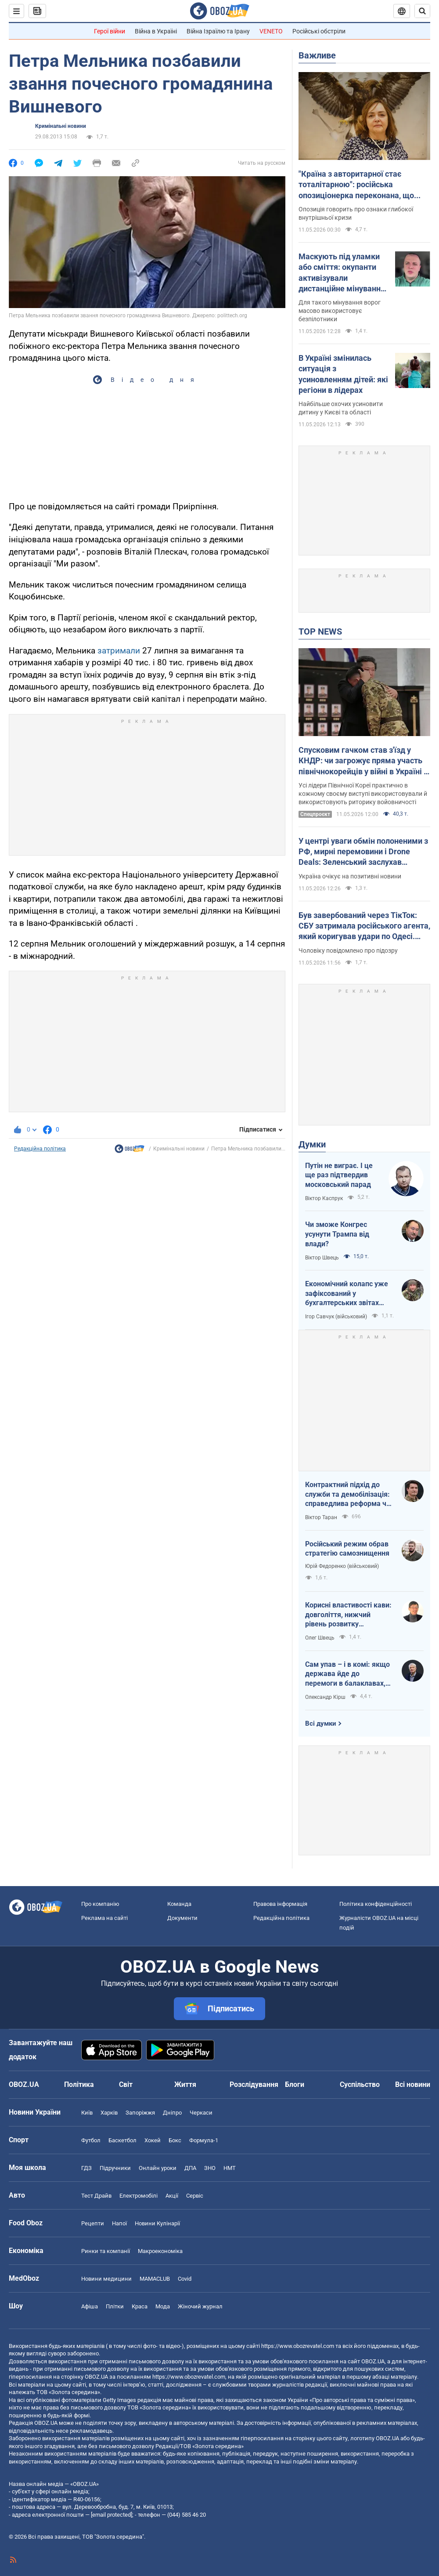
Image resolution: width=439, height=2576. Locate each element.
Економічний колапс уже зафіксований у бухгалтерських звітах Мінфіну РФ (346, 1294)
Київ (87, 2112)
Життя (185, 2084)
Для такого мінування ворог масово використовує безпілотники (340, 311)
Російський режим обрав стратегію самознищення (347, 1549)
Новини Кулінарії (157, 2223)
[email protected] (111, 2514)
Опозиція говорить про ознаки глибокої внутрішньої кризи (356, 213)
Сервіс (194, 2195)
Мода (162, 2306)
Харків (109, 2112)
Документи (182, 1918)
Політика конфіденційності (375, 1904)
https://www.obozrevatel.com (297, 2346)
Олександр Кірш (325, 1697)
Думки (312, 1144)
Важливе (317, 55)
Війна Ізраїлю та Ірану (218, 31)
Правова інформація (280, 1904)
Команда (179, 1904)
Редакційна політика (40, 1149)
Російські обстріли (318, 31)
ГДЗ (86, 2168)
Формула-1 (203, 2140)
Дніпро (172, 2112)
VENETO (271, 31)
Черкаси (201, 2112)
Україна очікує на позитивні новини (350, 876)
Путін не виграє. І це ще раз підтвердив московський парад (339, 1175)
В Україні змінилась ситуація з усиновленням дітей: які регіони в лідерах (343, 374)
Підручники (115, 2168)
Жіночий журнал (200, 2306)
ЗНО (210, 2168)
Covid (184, 2278)
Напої (119, 2223)
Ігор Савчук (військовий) (336, 1316)
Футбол (91, 2140)
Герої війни (109, 31)
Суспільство (360, 2084)
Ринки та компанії (105, 2251)
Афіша (89, 2306)
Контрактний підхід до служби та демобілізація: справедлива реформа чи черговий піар (347, 1494)
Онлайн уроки (157, 2168)
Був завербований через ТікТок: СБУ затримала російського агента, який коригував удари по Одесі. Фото (364, 926)
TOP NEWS (320, 631)
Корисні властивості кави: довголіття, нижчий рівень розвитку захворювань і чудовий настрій (348, 1615)
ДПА (190, 2168)
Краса (140, 2306)
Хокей (152, 2140)
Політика (79, 2084)
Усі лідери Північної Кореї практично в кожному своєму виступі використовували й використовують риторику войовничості (363, 793)
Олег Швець (320, 1638)
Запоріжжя (140, 2112)
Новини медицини (106, 2278)
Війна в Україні (156, 31)
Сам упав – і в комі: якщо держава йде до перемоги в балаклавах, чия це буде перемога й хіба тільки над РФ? (347, 1674)
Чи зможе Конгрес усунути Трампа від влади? (337, 1234)
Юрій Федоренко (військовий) (342, 1566)
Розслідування (254, 2084)
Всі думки (320, 1723)
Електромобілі (138, 2195)
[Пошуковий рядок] (422, 11)
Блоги (294, 2084)
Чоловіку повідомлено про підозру (348, 950)
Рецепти (92, 2223)
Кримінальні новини (60, 126)
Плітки (115, 2306)
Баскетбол (122, 2140)
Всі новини (412, 2084)
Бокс (175, 2140)
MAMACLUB (155, 2278)
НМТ (229, 2168)
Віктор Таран (321, 1517)
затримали (118, 651)
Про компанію (100, 1904)
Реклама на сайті (104, 1918)
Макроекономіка (160, 2251)
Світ (126, 2084)
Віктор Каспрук (324, 1198)
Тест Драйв (96, 2195)
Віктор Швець (322, 1258)
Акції (172, 2195)
